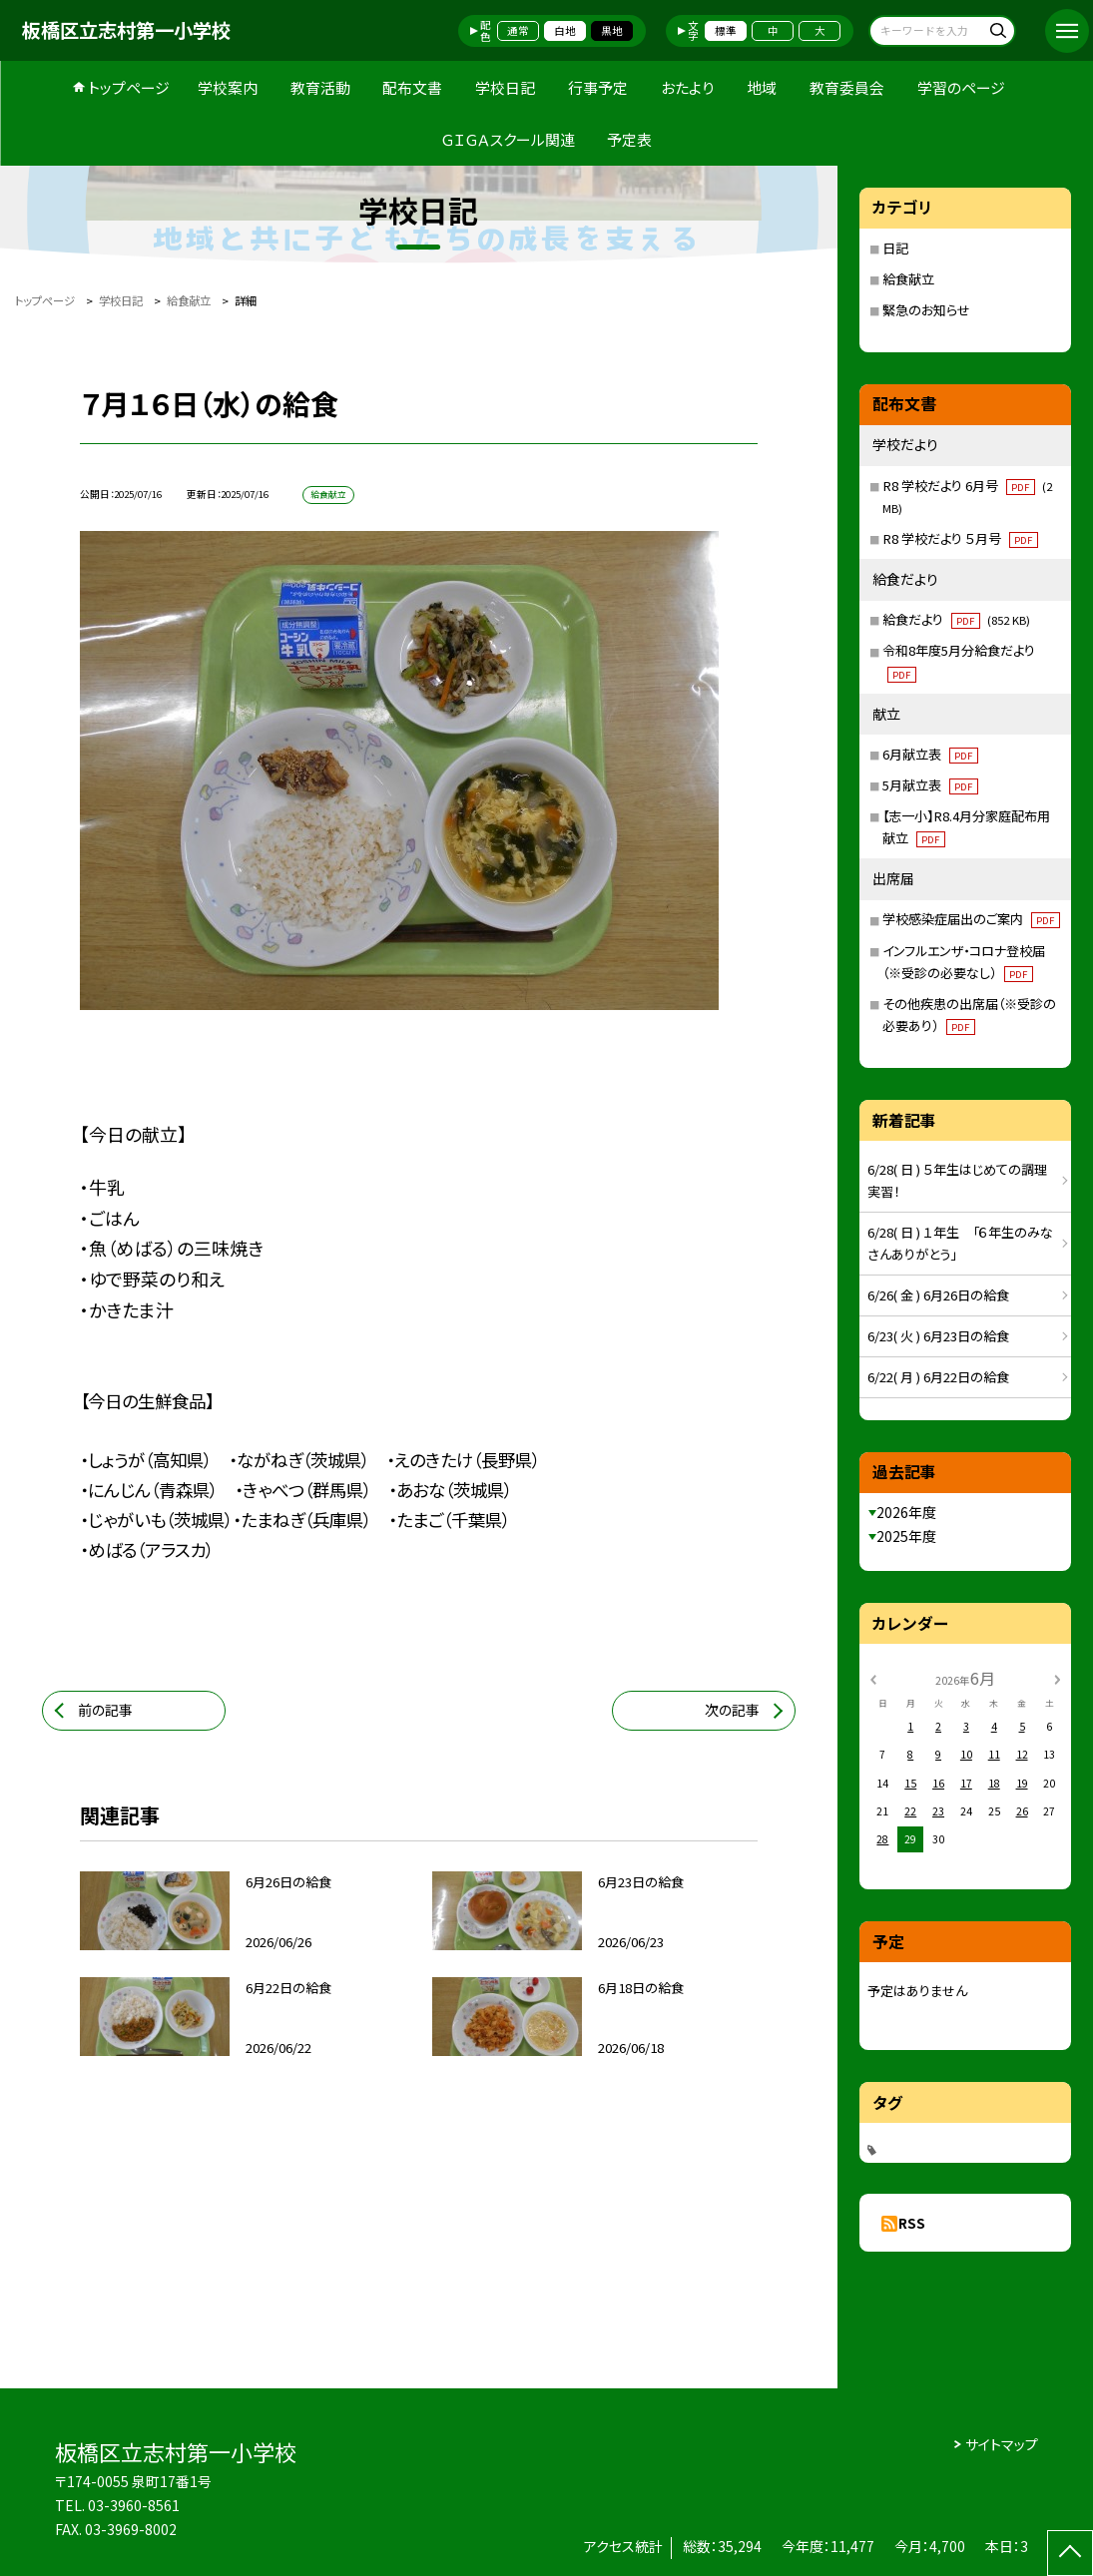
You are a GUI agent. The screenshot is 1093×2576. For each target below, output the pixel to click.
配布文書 (412, 87)
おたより (687, 87)
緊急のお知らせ (926, 309)
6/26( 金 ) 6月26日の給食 (938, 1295)
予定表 (629, 139)
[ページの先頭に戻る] (1070, 2553)
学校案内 (228, 87)
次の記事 (732, 1710)
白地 (565, 30)
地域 (762, 87)
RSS (911, 2223)
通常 (518, 30)
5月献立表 (929, 784)
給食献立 (908, 278)
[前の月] (872, 1678)
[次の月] (1057, 1678)
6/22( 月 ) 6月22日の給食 (938, 1376)
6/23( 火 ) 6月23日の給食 (938, 1335)
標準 (726, 30)
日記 (895, 248)
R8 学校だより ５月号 (959, 538)
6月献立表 (929, 754)
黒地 (612, 30)
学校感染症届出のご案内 (970, 918)
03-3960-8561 (134, 2505)
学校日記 (505, 87)
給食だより (956, 619)
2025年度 (906, 1536)
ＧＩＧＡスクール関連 (508, 139)
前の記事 (105, 1710)
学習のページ (961, 87)
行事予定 (598, 87)
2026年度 (906, 1512)
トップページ (129, 87)
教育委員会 (847, 87)
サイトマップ (1001, 2444)
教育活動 (320, 87)
